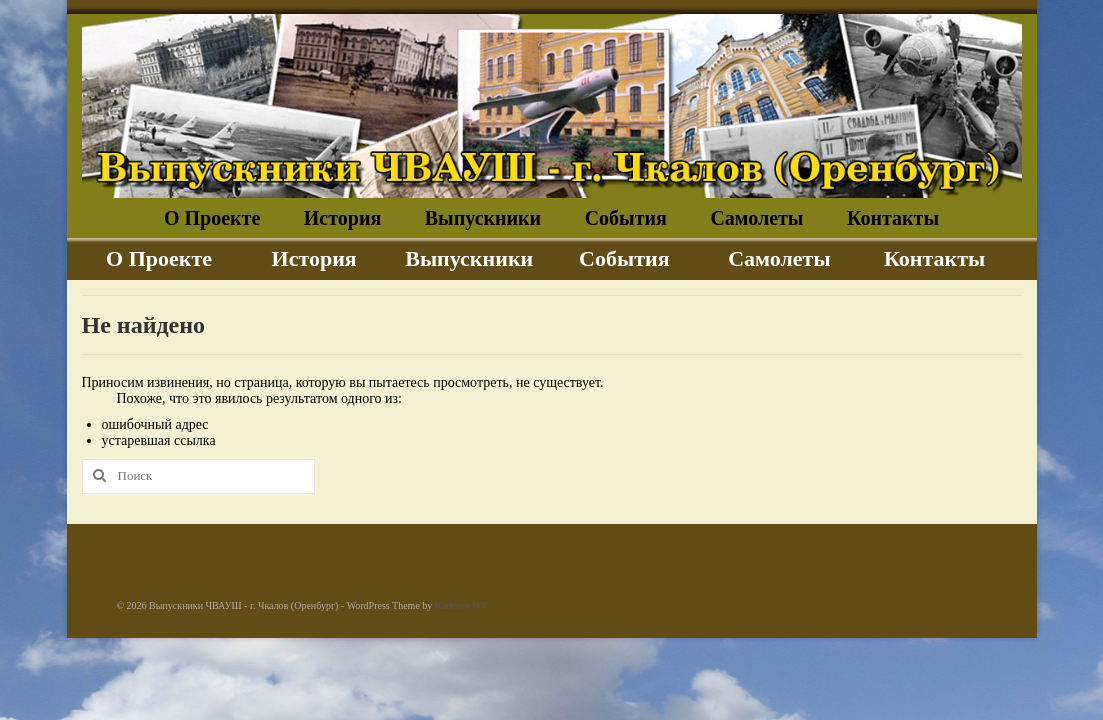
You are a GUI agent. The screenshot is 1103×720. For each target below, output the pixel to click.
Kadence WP (461, 605)
